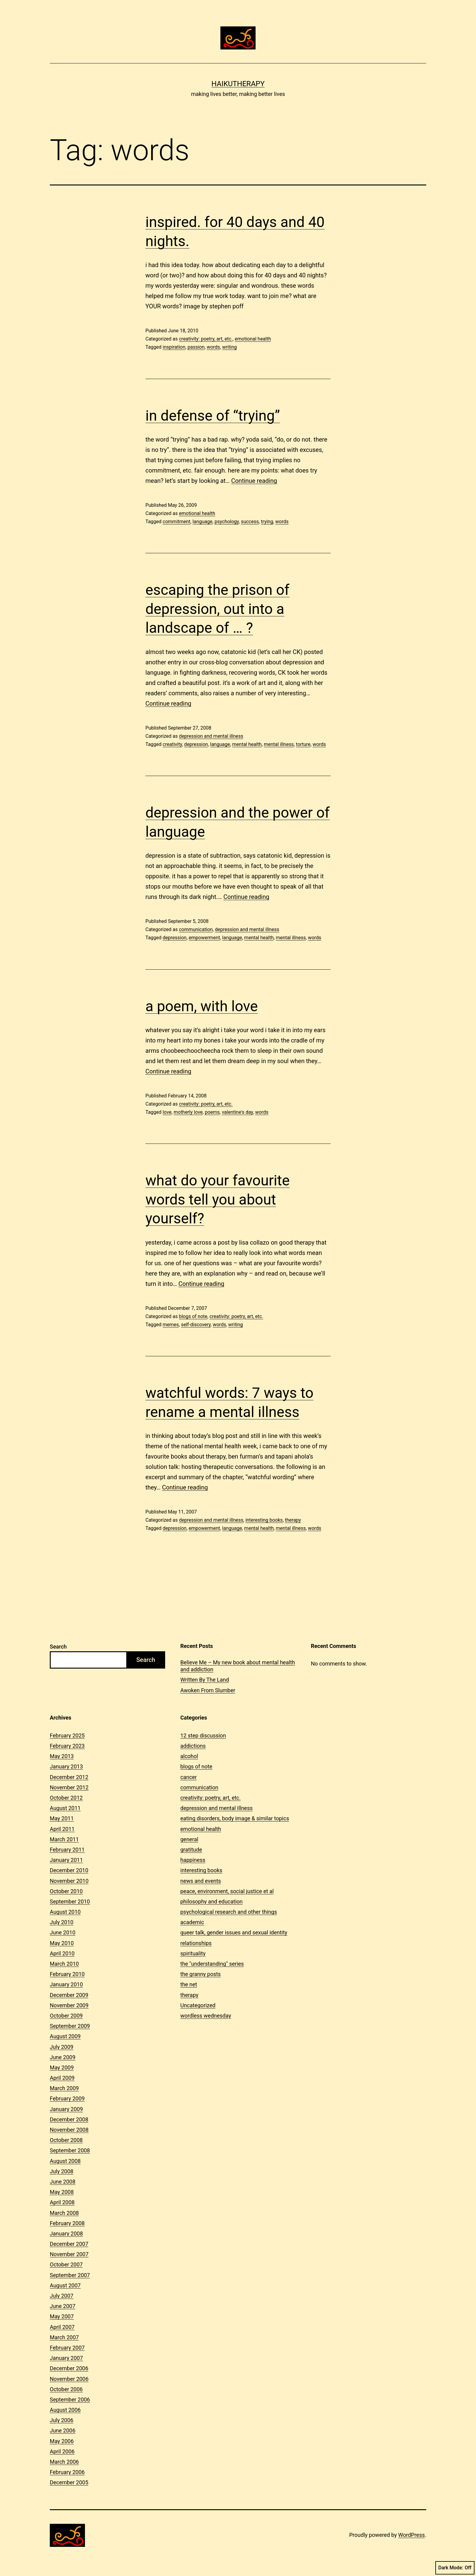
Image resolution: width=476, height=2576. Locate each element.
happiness (192, 1860)
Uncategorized (198, 2005)
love (167, 1112)
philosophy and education (211, 1901)
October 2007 (66, 2264)
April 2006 (62, 2451)
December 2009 (69, 1995)
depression (196, 744)
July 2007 (61, 2296)
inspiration (174, 347)
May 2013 (62, 1756)
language (202, 521)
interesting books (264, 1520)
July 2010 (61, 1922)
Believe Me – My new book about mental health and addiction (237, 1666)
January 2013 (66, 1766)
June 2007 (62, 2306)
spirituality (193, 1953)
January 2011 (66, 1860)
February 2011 (67, 1849)
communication (195, 929)
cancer (188, 1777)
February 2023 (67, 1746)
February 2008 (67, 2223)
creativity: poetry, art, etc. (206, 339)
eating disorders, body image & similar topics (234, 1818)
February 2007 (67, 2347)
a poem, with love (201, 1006)
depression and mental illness (211, 736)
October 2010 (66, 1891)
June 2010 (62, 1932)
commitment (176, 521)
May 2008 (62, 2192)
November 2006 (69, 2379)
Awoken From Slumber (207, 1690)
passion (196, 347)
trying (267, 521)
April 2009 (62, 2078)
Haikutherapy (237, 84)
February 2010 (67, 1974)
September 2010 (70, 1901)
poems (212, 1112)
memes (171, 1324)
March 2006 (64, 2462)
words (213, 347)
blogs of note (193, 1316)
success (250, 521)
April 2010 (62, 1953)
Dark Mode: (454, 2567)
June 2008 (62, 2181)
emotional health (253, 339)
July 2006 (61, 2420)
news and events (200, 1881)
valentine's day (237, 1112)
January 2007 (66, 2358)
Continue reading (254, 480)
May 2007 (62, 2316)
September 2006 (70, 2399)
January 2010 (66, 1984)
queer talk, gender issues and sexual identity (233, 1932)
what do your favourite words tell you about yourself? (217, 1199)
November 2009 (69, 2005)
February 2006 (67, 2472)
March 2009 (64, 2088)
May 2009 (62, 2067)
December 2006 (69, 2368)
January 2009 (66, 2109)
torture (303, 744)
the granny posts (200, 1974)
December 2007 (69, 2244)
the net (188, 1984)
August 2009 (65, 2036)
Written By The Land (204, 1679)
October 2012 (66, 1798)
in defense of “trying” (212, 415)
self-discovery (196, 1324)
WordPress (411, 2535)
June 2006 (62, 2430)
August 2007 (65, 2285)
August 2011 (65, 1808)
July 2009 (61, 2047)
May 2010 (62, 1943)
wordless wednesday (205, 2015)
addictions (193, 1746)
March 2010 (64, 1964)
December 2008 (69, 2119)
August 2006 (65, 2410)
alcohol (189, 1756)
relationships (196, 1943)
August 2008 (65, 2161)
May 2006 (62, 2441)
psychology (227, 521)
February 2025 (67, 1735)
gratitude (191, 1849)
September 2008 (70, 2150)
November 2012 (69, 1787)
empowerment (204, 938)
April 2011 (62, 1829)
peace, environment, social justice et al (227, 1891)
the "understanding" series (212, 1964)
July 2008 (61, 2171)
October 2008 (66, 2140)
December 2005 (69, 2482)
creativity (172, 744)
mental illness (279, 744)
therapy (293, 1520)
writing (229, 347)
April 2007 (62, 2327)
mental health (247, 744)
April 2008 (62, 2202)
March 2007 (64, 2337)
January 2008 (66, 2233)
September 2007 (70, 2275)
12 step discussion (203, 1735)
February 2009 (67, 2098)
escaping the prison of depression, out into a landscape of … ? (217, 608)
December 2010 (69, 1870)
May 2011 (62, 1818)
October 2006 (66, 2389)
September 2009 (70, 2026)
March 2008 (64, 2213)
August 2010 (65, 1912)
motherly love (188, 1112)
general (189, 1839)
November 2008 (69, 2130)
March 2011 (64, 1839)
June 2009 (62, 2057)
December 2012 (69, 1777)
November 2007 (69, 2254)
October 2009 (66, 2015)
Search (58, 1646)
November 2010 (69, 1881)
